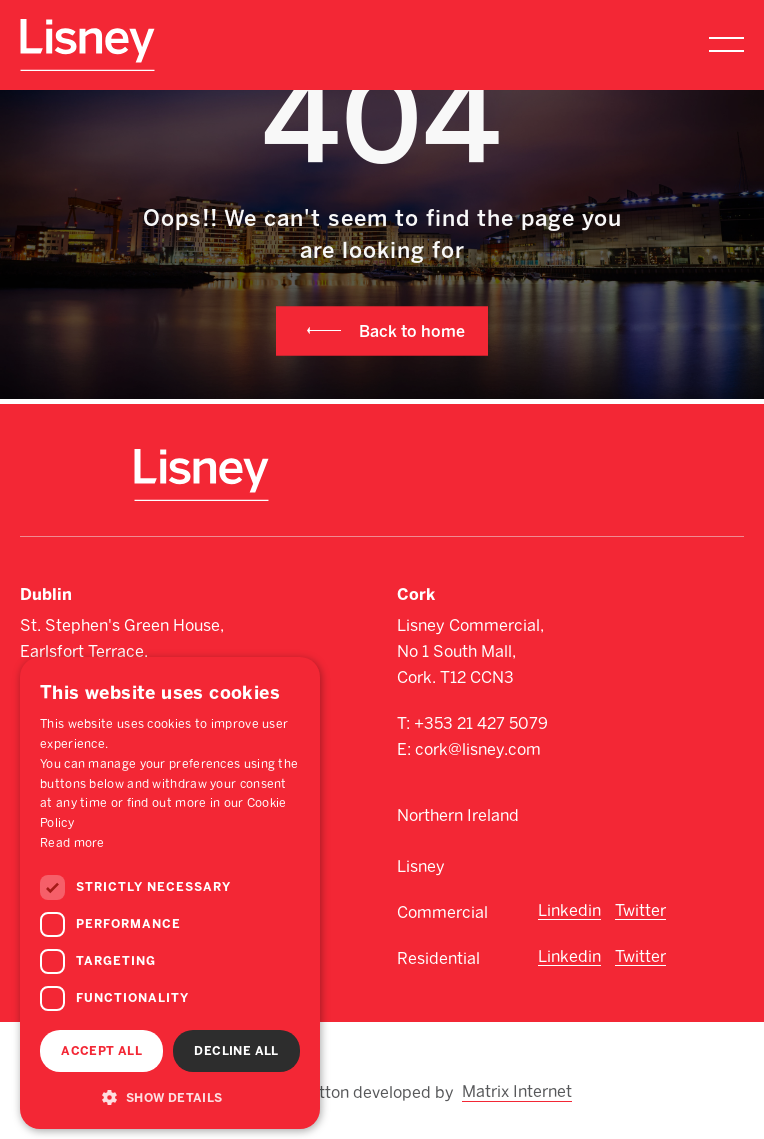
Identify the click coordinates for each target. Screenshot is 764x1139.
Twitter (640, 910)
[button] (170, 1097)
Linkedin (569, 910)
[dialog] (170, 893)
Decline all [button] (236, 1051)
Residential (438, 958)
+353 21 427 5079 (481, 723)
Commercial (442, 912)
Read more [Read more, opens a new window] (72, 843)
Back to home (412, 330)
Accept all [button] (101, 1051)
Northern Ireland (458, 815)
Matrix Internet (518, 1091)
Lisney (421, 866)
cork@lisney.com (478, 749)
